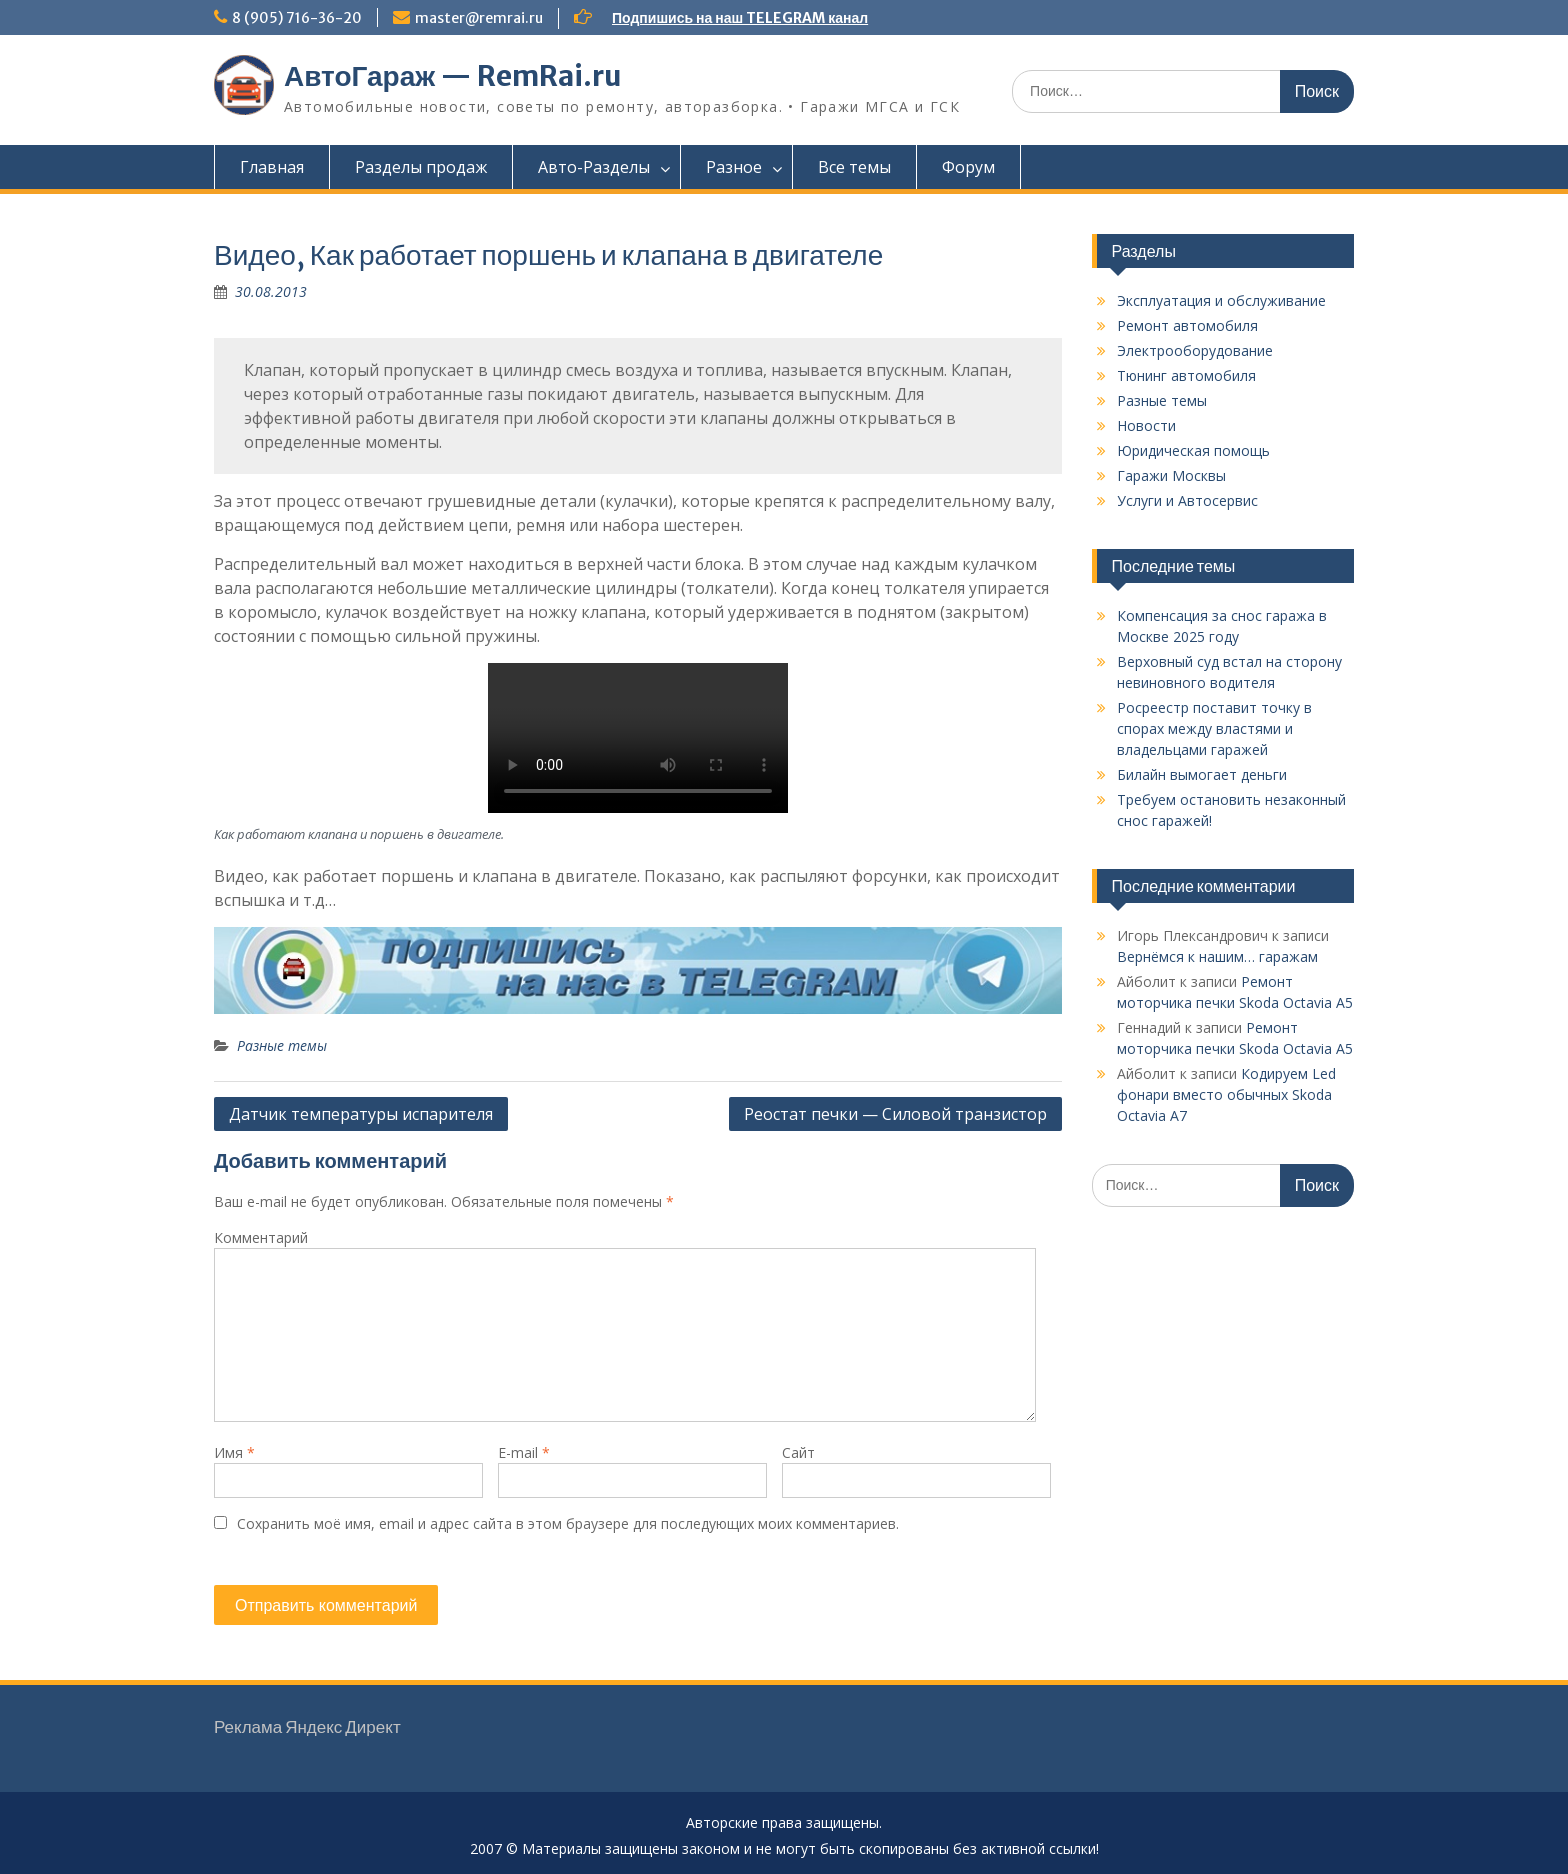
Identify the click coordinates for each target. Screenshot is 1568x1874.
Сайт (798, 1452)
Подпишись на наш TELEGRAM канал (740, 18)
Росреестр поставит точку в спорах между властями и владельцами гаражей (1214, 728)
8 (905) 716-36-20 (297, 18)
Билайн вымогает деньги (1202, 774)
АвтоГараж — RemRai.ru (453, 76)
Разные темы (282, 1045)
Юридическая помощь (1193, 450)
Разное (734, 167)
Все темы (854, 167)
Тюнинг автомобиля (1186, 375)
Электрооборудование (1195, 350)
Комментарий (261, 1237)
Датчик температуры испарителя (361, 1114)
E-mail (524, 1452)
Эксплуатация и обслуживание (1221, 300)
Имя (234, 1452)
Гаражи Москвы (1171, 475)
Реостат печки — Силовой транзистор (895, 1114)
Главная (272, 167)
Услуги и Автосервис (1187, 500)
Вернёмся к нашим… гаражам (1217, 956)
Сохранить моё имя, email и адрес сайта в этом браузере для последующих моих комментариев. (568, 1523)
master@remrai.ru (479, 18)
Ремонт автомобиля (1187, 325)
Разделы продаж (421, 167)
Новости (1146, 425)
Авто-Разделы (594, 167)
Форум (968, 167)
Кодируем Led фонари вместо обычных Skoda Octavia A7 (1226, 1094)
